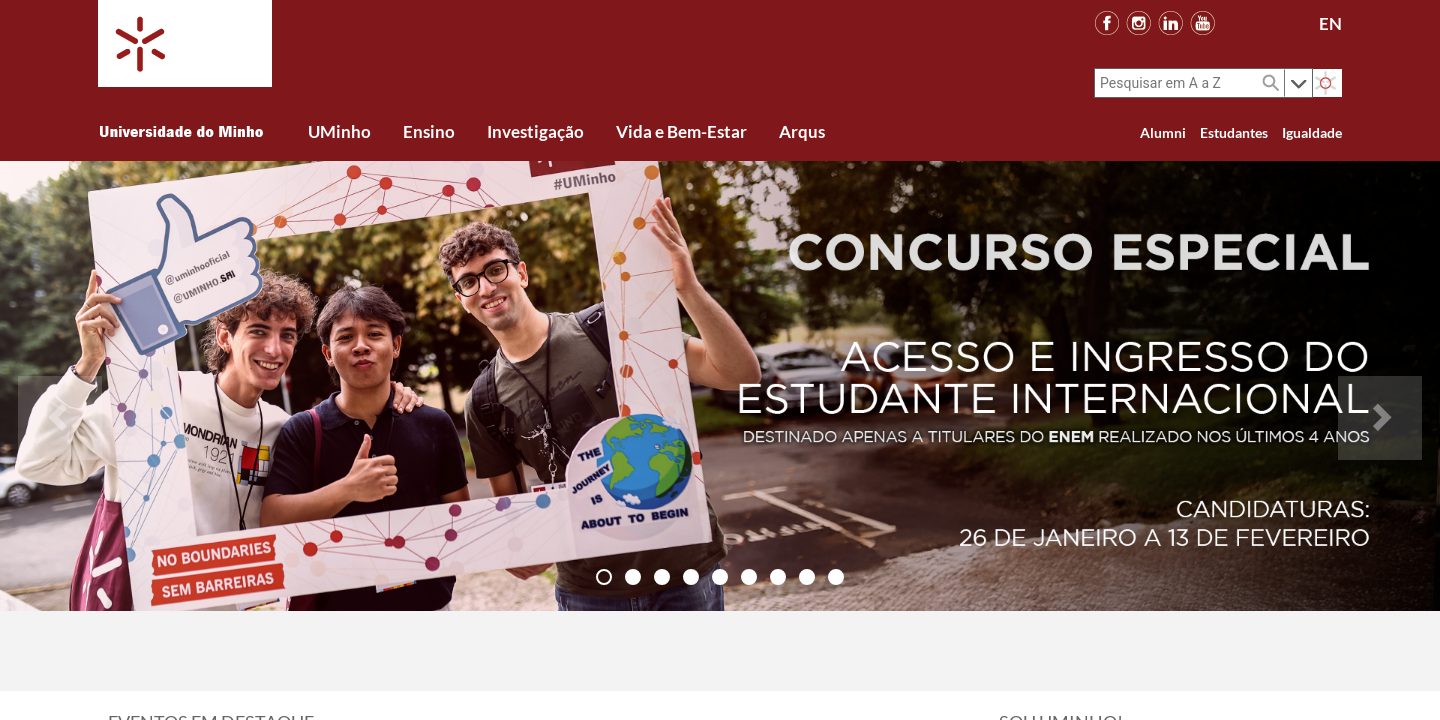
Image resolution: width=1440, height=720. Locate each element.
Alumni (1163, 132)
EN (1330, 23)
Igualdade (1312, 132)
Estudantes (1234, 132)
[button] (60, 386)
